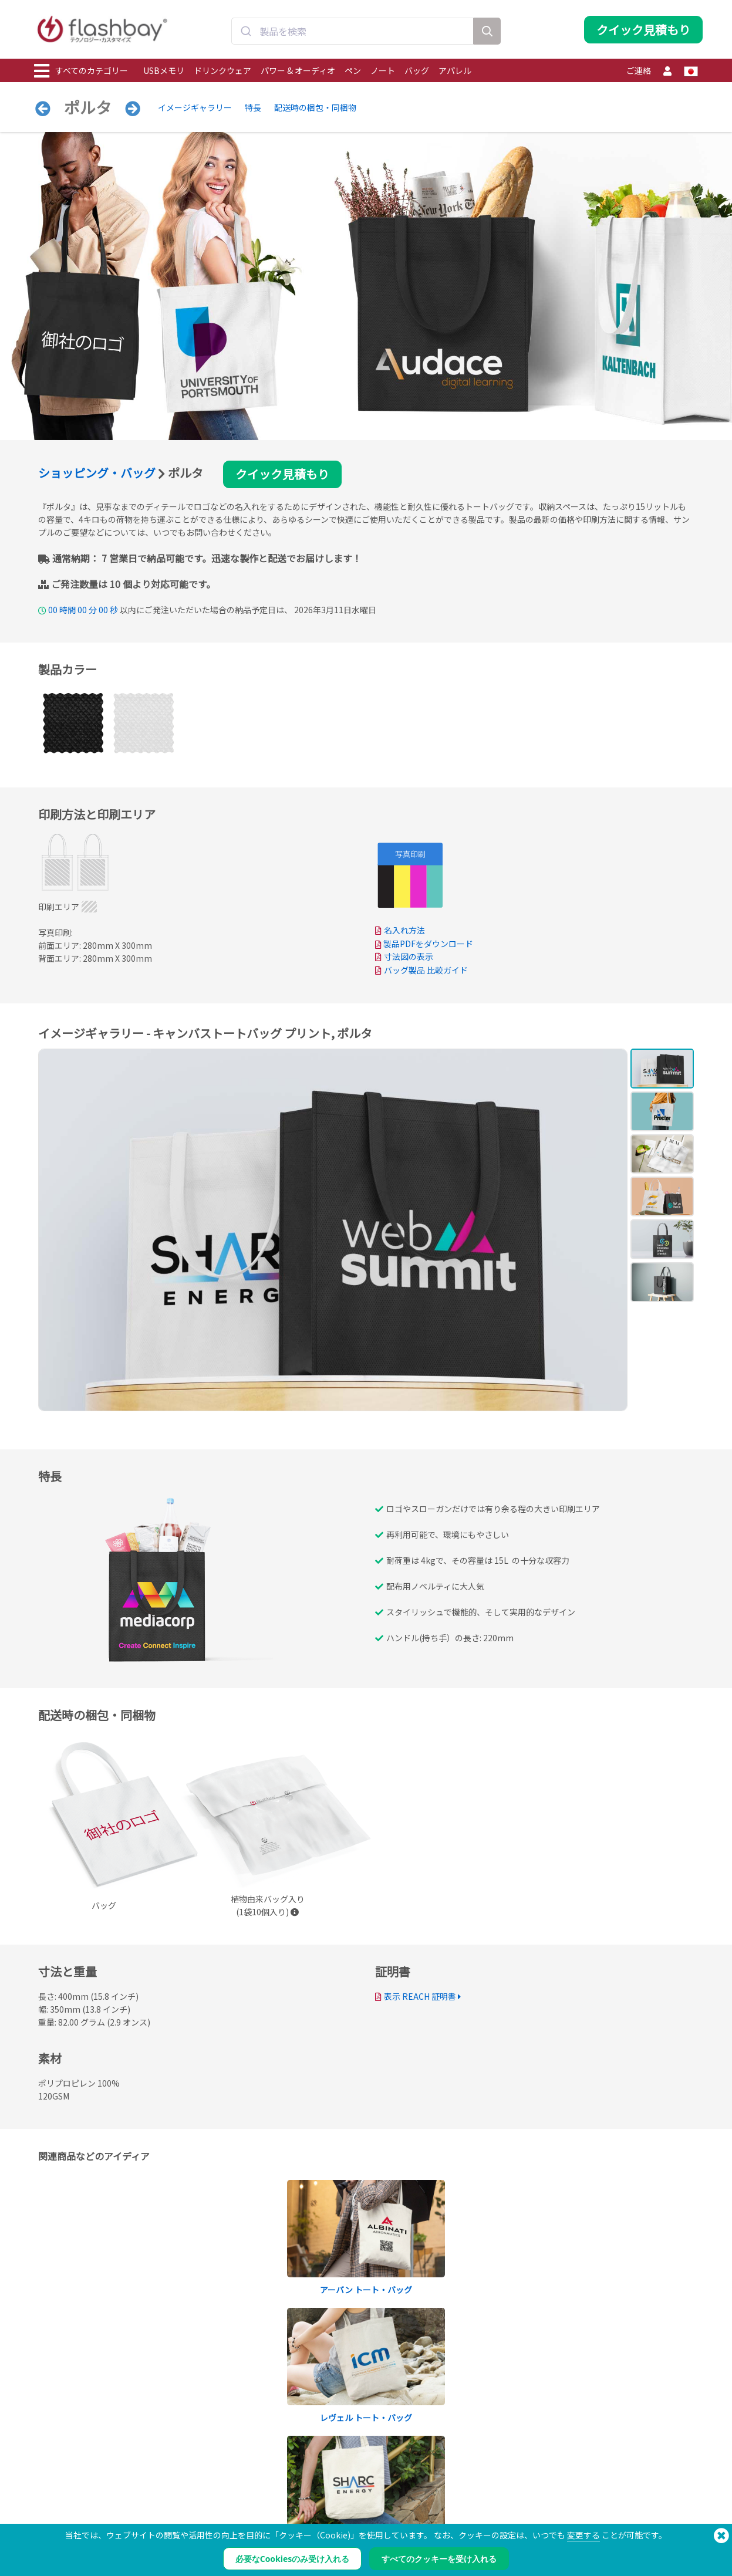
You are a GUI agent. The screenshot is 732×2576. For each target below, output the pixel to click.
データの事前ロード (201, 2475)
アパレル (454, 70)
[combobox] (352, 31)
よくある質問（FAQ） (339, 2501)
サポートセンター (333, 2488)
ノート (382, 70)
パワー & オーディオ (298, 70)
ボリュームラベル (197, 2527)
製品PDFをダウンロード (424, 943)
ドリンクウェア (222, 70)
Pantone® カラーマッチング (214, 2488)
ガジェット (52, 2566)
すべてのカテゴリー (81, 71)
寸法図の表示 (408, 956)
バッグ (416, 70)
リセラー (319, 2527)
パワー (45, 2501)
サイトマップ (326, 2540)
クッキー (453, 2488)
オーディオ (52, 2553)
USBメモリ (163, 70)
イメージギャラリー (195, 107)
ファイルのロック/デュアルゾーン (224, 2514)
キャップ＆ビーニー (67, 2540)
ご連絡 (638, 70)
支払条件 (453, 2475)
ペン (353, 70)
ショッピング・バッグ (97, 472)
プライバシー (460, 2501)
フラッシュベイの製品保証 (347, 2514)
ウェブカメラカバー (67, 2514)
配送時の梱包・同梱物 (315, 107)
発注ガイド (322, 2475)
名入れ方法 (404, 930)
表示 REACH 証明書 (420, 1997)
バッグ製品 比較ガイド (426, 970)
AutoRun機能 (191, 2501)
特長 (253, 107)
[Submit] (245, 31)
